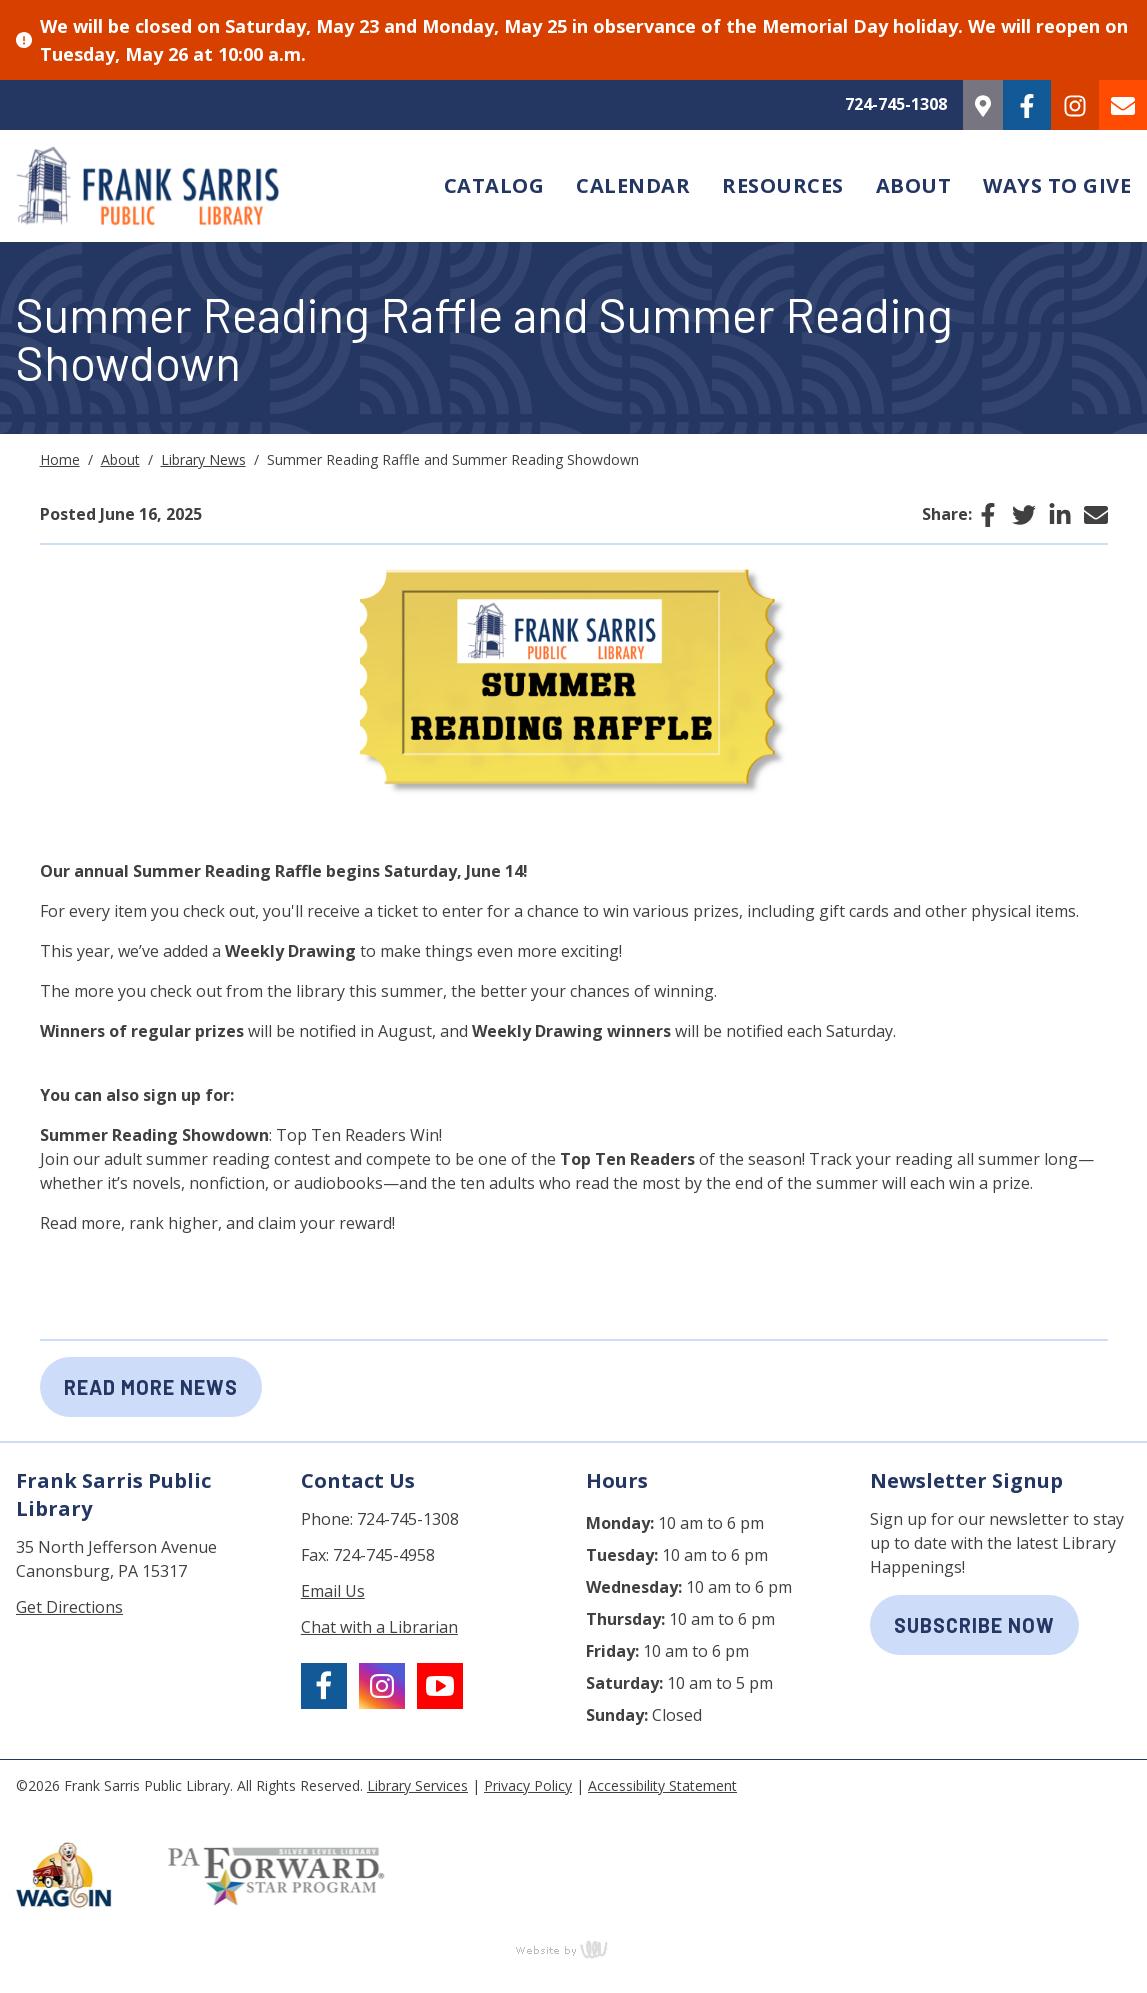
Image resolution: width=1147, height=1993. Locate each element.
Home (60, 459)
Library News (203, 459)
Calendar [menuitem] (633, 185)
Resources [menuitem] (783, 185)
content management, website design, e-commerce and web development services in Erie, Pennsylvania (574, 1949)
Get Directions (69, 1607)
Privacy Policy (528, 1785)
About (120, 459)
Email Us (333, 1591)
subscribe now (974, 1625)
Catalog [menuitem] (494, 185)
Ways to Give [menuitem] (1057, 185)
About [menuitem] (914, 185)
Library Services (417, 1785)
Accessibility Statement (662, 1785)
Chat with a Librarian (379, 1627)
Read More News (151, 1387)
